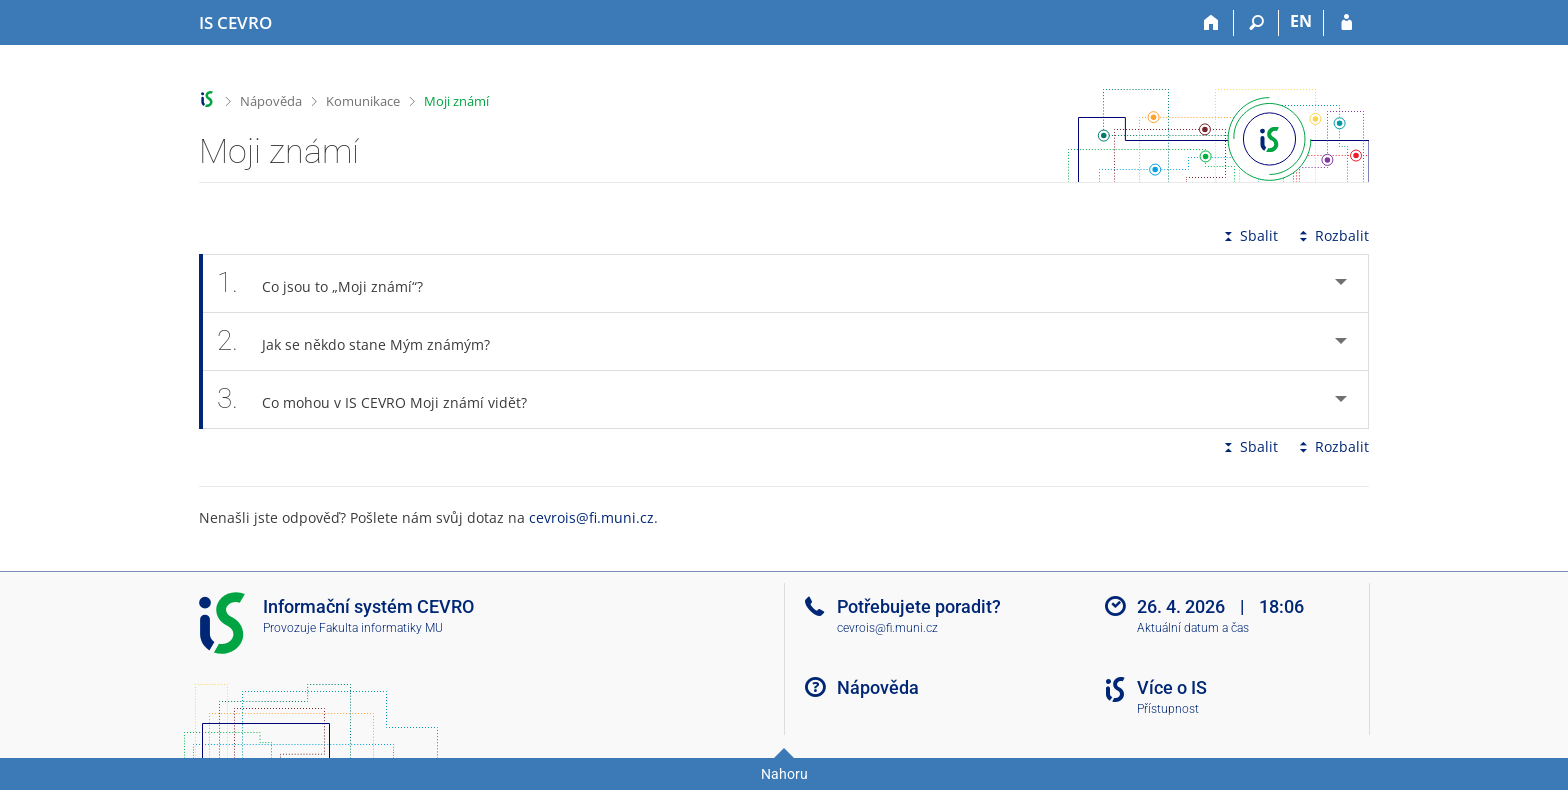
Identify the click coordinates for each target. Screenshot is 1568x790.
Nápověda (271, 101)
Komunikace (363, 101)
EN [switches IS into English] (1301, 21)
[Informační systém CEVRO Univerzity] (235, 23)
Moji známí (456, 101)
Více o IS (1172, 687)
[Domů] (1211, 23)
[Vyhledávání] (1256, 23)
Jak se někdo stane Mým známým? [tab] (364, 341)
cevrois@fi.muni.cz (591, 517)
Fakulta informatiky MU (381, 628)
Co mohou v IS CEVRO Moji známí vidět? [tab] (383, 399)
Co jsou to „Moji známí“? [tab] (331, 283)
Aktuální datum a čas (1193, 628)
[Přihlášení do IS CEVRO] (1346, 23)
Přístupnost (1168, 709)
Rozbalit (1332, 235)
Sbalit (1249, 235)
